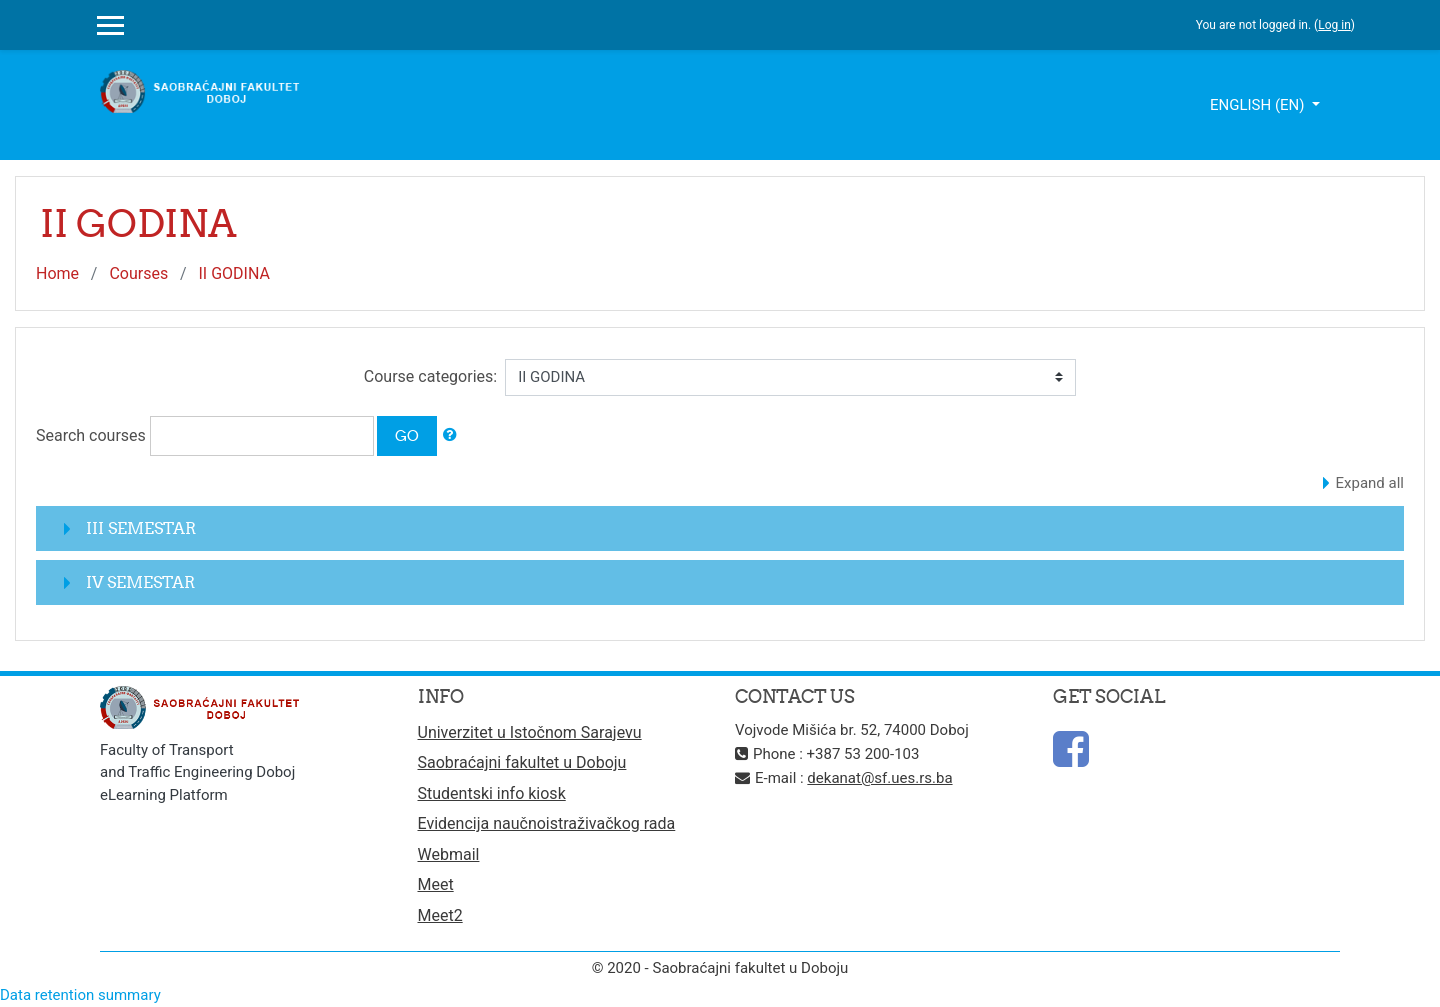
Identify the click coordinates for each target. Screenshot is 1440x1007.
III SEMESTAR (141, 528)
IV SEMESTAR (140, 582)
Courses (138, 273)
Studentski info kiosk (492, 793)
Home (57, 273)
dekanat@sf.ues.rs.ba (879, 778)
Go (407, 435)
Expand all (1370, 483)
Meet (436, 884)
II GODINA (233, 273)
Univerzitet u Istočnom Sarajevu (530, 732)
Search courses (91, 435)
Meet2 (440, 915)
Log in (1334, 25)
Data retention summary (80, 995)
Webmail (449, 854)
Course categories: (430, 376)
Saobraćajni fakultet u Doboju (522, 762)
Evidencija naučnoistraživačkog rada (547, 823)
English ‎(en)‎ (1259, 105)
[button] (450, 435)
